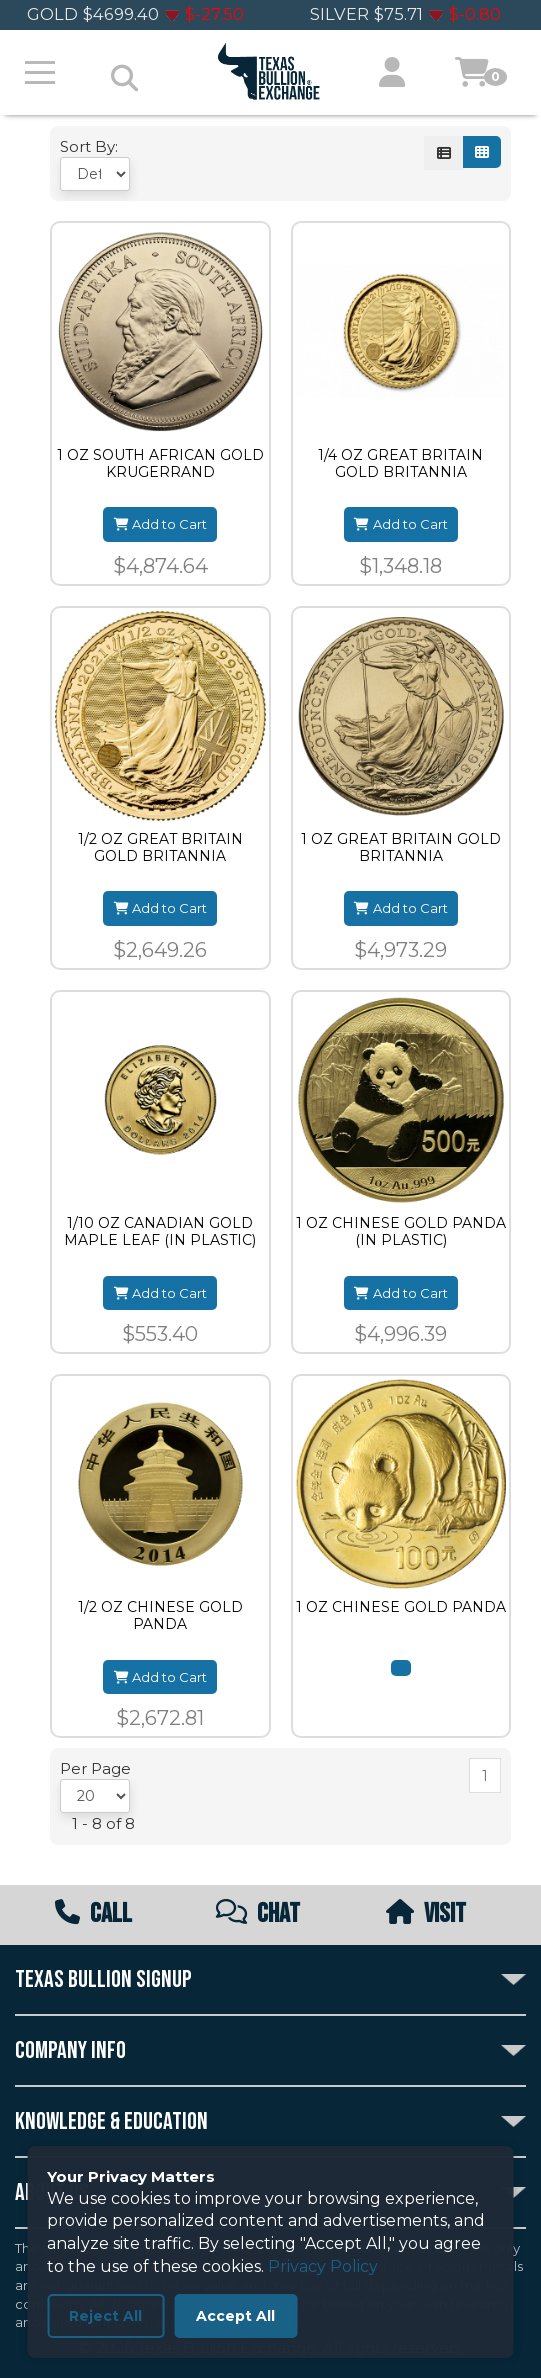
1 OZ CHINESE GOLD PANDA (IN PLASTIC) (401, 1232)
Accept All (235, 2316)
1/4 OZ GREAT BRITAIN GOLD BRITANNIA (400, 464)
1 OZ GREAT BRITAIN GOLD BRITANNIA (401, 848)
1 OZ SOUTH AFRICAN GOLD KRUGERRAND (160, 464)
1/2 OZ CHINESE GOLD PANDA (160, 1616)
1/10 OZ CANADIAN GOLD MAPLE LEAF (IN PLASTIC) (160, 1232)
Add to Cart (160, 524)
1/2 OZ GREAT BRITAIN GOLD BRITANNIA (160, 848)
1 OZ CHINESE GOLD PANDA (401, 1607)
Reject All (105, 2316)
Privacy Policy (323, 2266)
